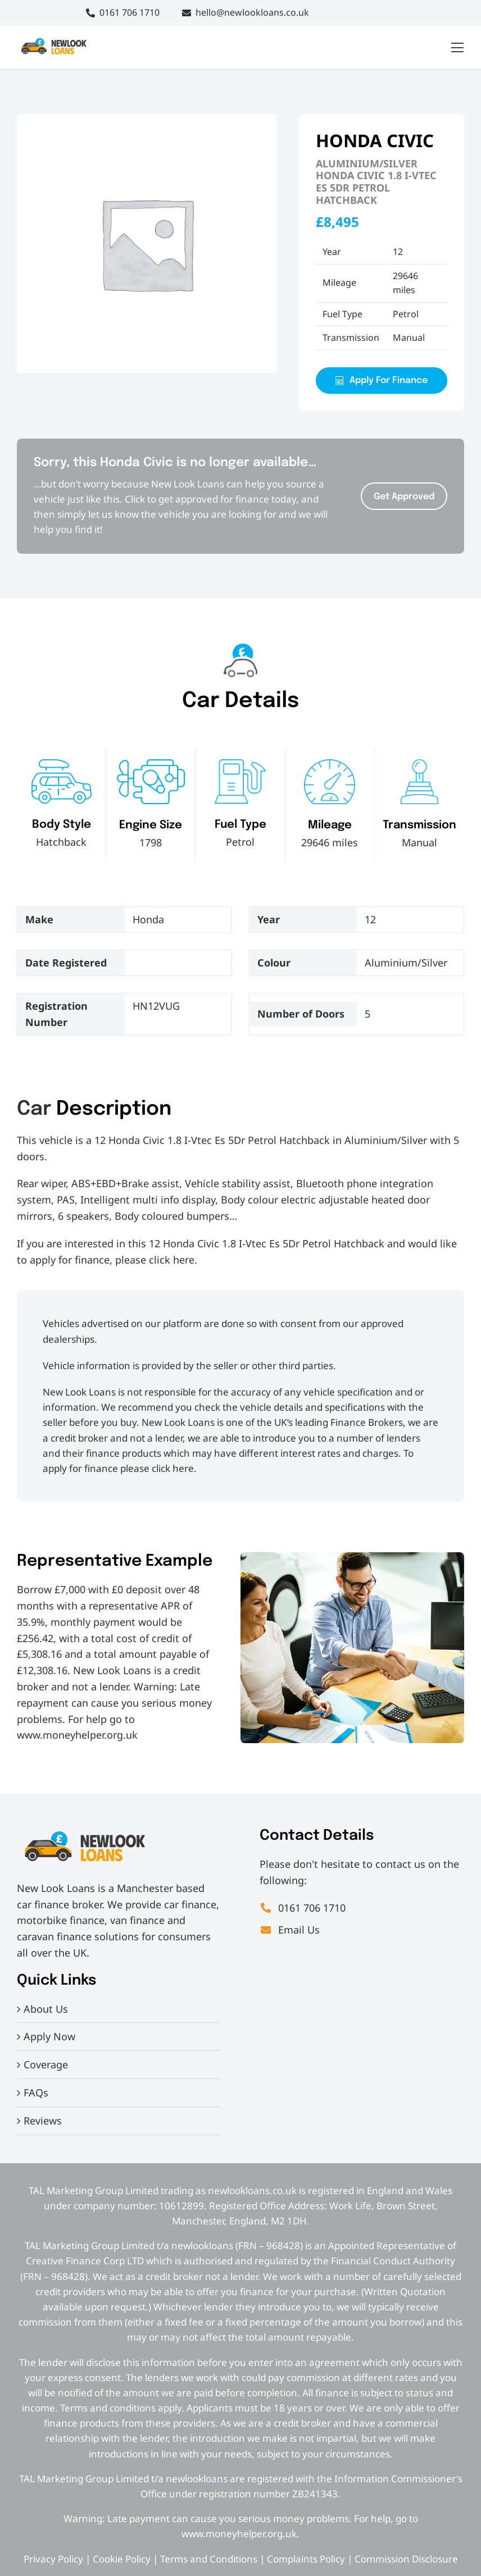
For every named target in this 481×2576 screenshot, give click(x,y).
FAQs (36, 2092)
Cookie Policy (122, 2558)
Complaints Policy (306, 2558)
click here (171, 1259)
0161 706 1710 (129, 12)
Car (34, 1109)
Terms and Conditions (208, 2558)
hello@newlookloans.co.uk (252, 12)
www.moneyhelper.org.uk (77, 1734)
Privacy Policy (53, 2558)
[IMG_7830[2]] (53, 41)
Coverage (46, 2064)
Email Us (290, 1929)
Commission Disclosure (406, 2558)
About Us (46, 2009)
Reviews (43, 2120)
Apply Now (49, 2036)
